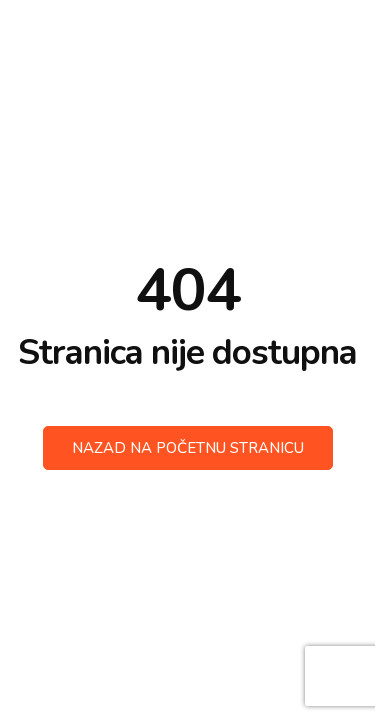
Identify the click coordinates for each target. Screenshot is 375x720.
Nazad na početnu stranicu (188, 448)
